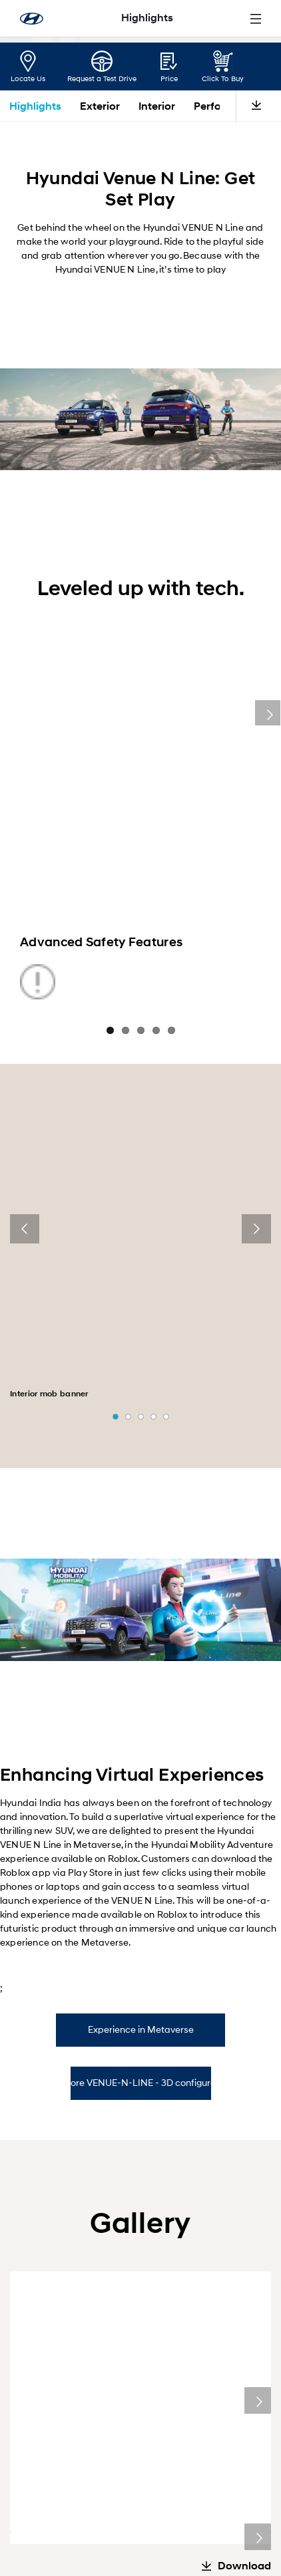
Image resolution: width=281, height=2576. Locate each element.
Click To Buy (223, 78)
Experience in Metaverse (141, 1705)
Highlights (35, 106)
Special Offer (184, 2162)
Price (169, 78)
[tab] (140, 1705)
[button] (116, 1093)
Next (267, 681)
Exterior (100, 106)
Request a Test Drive (102, 78)
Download (244, 1969)
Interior (157, 106)
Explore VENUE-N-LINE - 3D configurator (140, 1758)
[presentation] (24, 1165)
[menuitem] (49, 2330)
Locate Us (28, 78)
